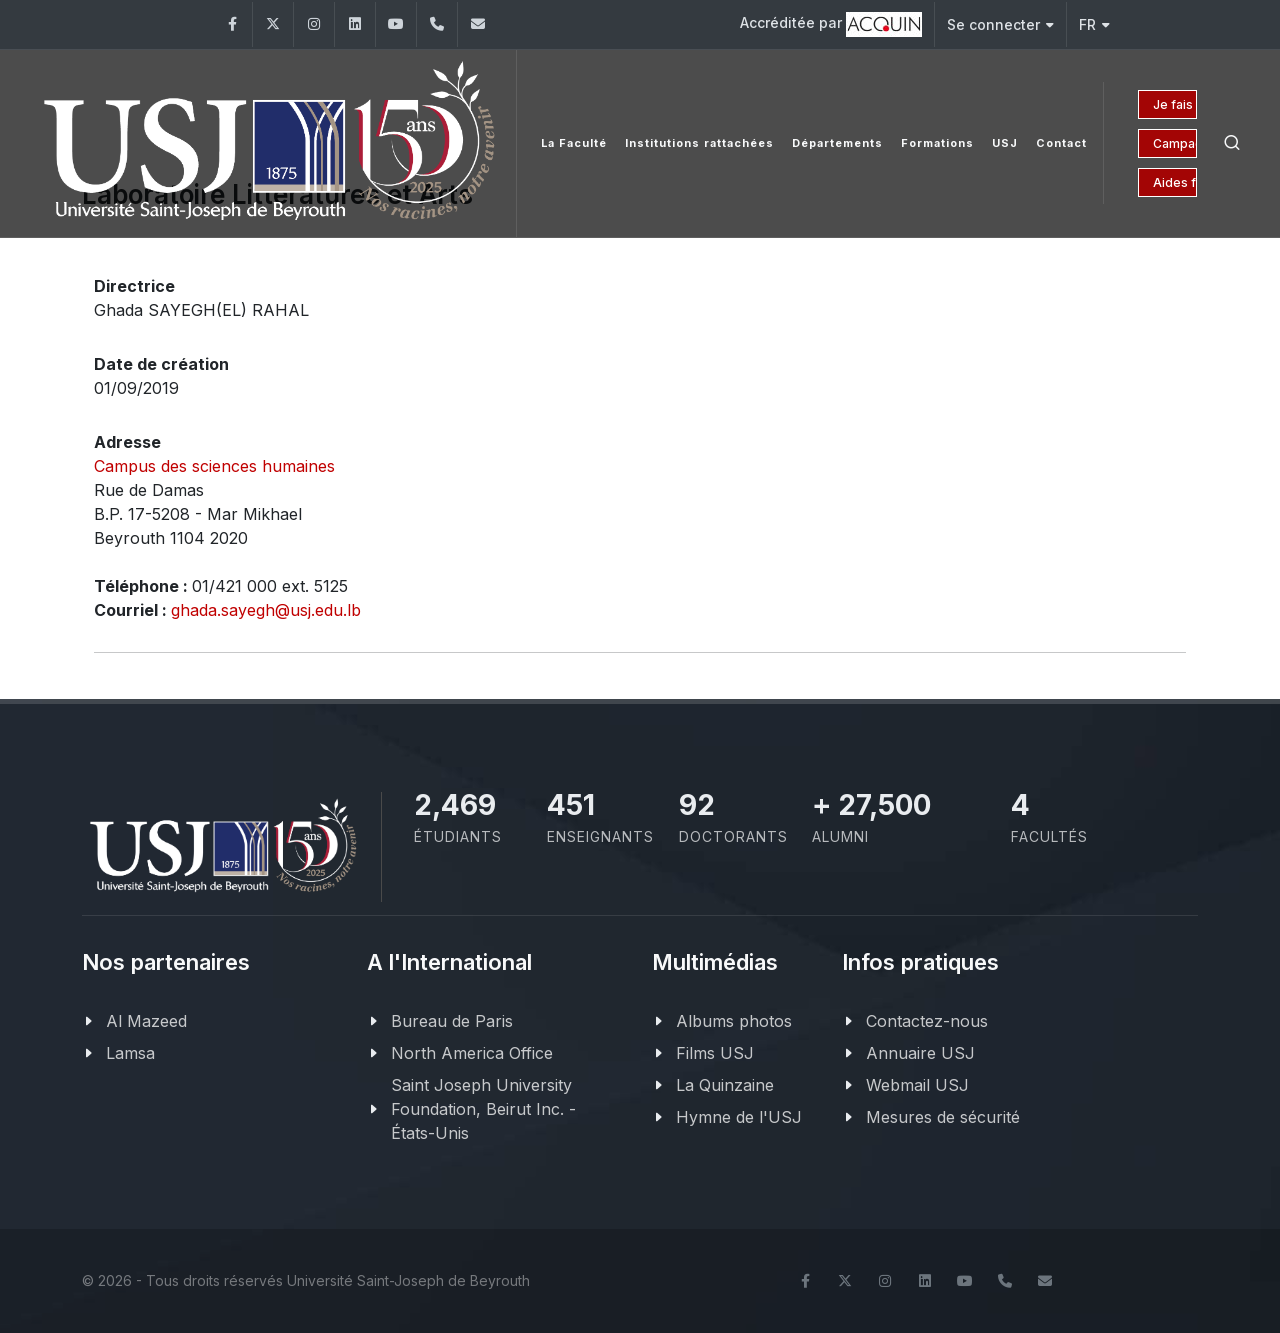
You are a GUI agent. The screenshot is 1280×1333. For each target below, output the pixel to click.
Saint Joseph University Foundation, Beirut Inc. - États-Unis (483, 1109)
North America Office (472, 1053)
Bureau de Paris (452, 1021)
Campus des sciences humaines (214, 466)
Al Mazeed (146, 1021)
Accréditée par (831, 24)
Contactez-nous (927, 1021)
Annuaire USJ (920, 1053)
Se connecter (1000, 24)
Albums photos (734, 1021)
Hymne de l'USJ (739, 1117)
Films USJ (715, 1053)
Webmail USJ (917, 1085)
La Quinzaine (725, 1085)
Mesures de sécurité (943, 1117)
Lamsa (130, 1053)
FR (1094, 24)
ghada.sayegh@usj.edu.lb (266, 610)
